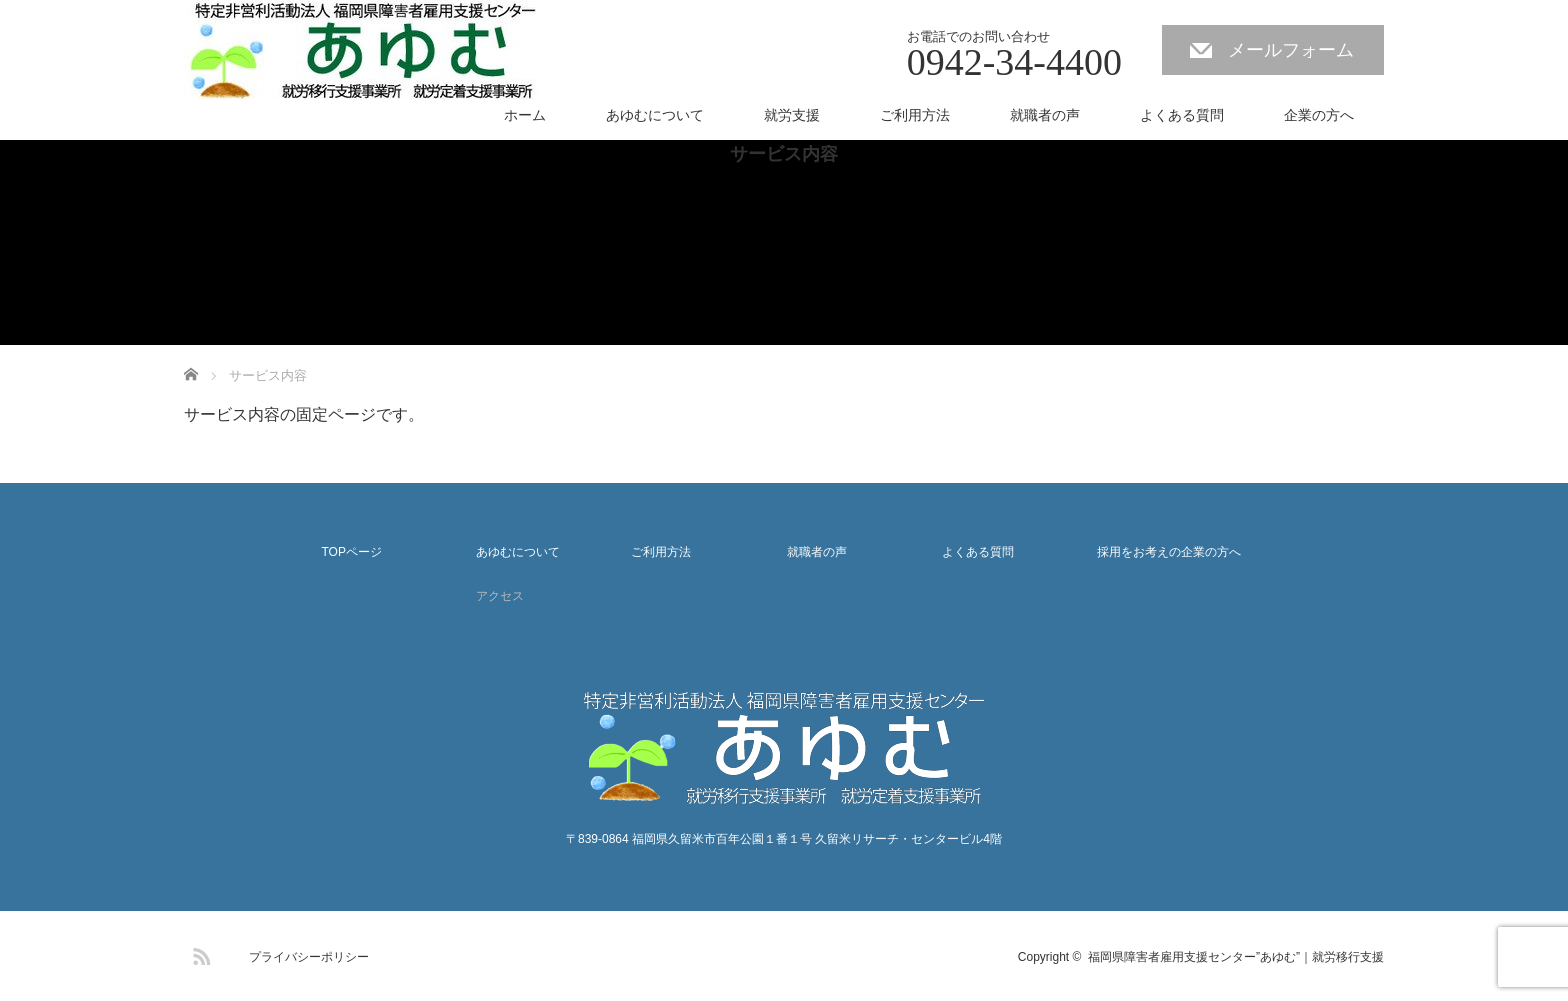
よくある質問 (1182, 115)
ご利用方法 (915, 115)
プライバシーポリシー (309, 957)
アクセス (500, 596)
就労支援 (792, 115)
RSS (199, 953)
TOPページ (351, 552)
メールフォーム (1291, 50)
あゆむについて (655, 115)
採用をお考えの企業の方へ (1169, 552)
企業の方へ (1319, 115)
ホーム (525, 115)
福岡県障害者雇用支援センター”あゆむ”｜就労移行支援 (1236, 957)
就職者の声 (1045, 115)
